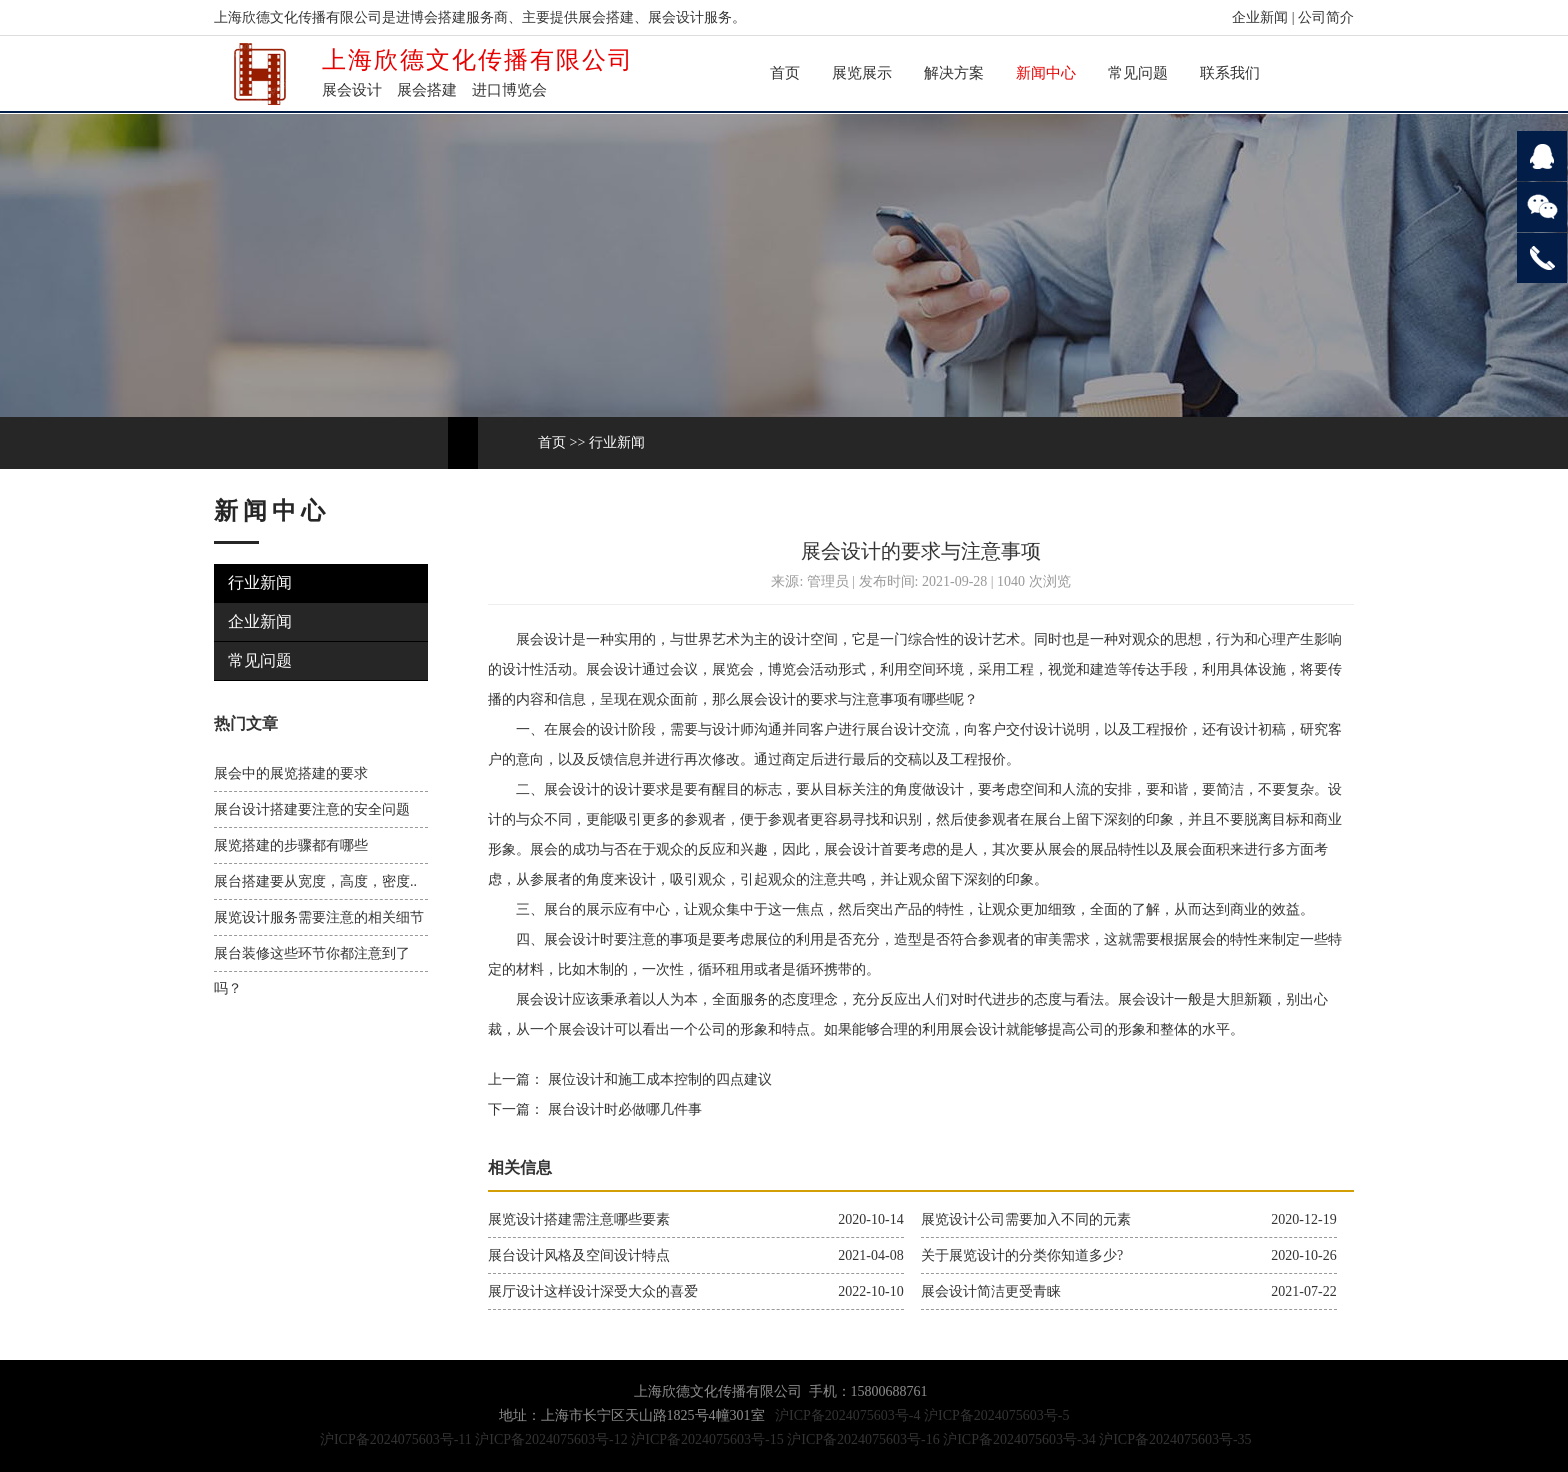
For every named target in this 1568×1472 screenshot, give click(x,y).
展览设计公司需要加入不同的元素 (1026, 1219)
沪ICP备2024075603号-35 (1175, 1439)
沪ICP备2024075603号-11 (396, 1439)
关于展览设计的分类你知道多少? (1022, 1255)
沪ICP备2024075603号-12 (551, 1439)
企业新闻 (1260, 17)
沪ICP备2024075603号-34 (1019, 1439)
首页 (785, 73)
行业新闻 (617, 442)
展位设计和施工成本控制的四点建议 (658, 1079)
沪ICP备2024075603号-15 (707, 1439)
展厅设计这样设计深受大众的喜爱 (593, 1291)
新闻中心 (1046, 73)
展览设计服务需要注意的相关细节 (319, 917)
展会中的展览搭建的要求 (291, 773)
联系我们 (1230, 73)
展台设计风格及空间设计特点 (579, 1255)
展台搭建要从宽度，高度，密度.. (315, 881)
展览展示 (862, 73)
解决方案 (954, 73)
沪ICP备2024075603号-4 (847, 1415)
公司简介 (1326, 17)
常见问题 (1138, 73)
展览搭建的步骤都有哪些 (291, 845)
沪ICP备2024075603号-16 (863, 1439)
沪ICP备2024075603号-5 (996, 1415)
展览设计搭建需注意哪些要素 (579, 1219)
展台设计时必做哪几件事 (623, 1109)
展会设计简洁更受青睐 (991, 1291)
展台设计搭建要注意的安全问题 (312, 809)
